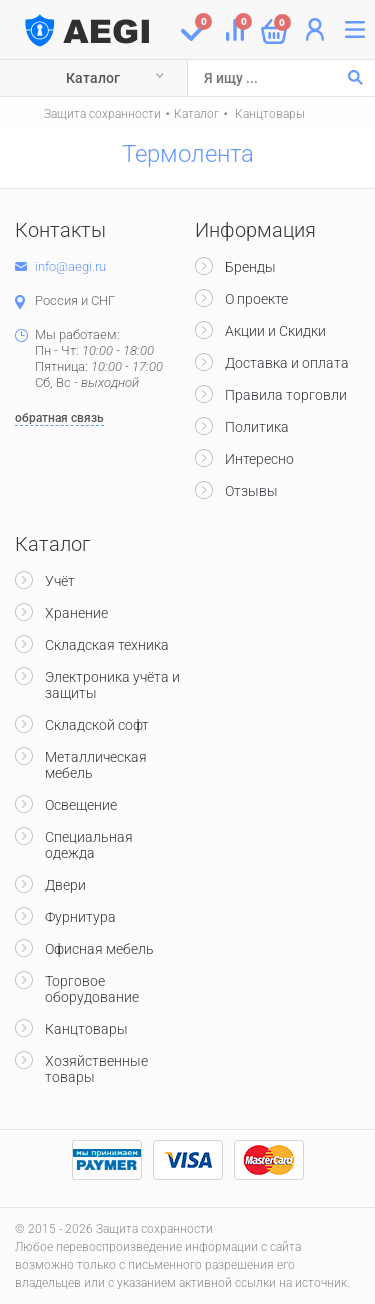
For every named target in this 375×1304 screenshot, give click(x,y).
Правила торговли (286, 395)
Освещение (81, 805)
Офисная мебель (99, 949)
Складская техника (107, 645)
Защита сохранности (102, 114)
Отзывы (251, 491)
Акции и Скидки (275, 331)
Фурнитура (80, 917)
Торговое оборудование (92, 989)
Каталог (93, 78)
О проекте (256, 299)
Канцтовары (268, 114)
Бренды (250, 267)
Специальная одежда (89, 845)
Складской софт (97, 725)
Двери (65, 885)
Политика (257, 427)
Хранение (76, 613)
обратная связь (59, 418)
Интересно (259, 459)
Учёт (60, 581)
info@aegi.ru (70, 266)
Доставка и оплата (287, 363)
